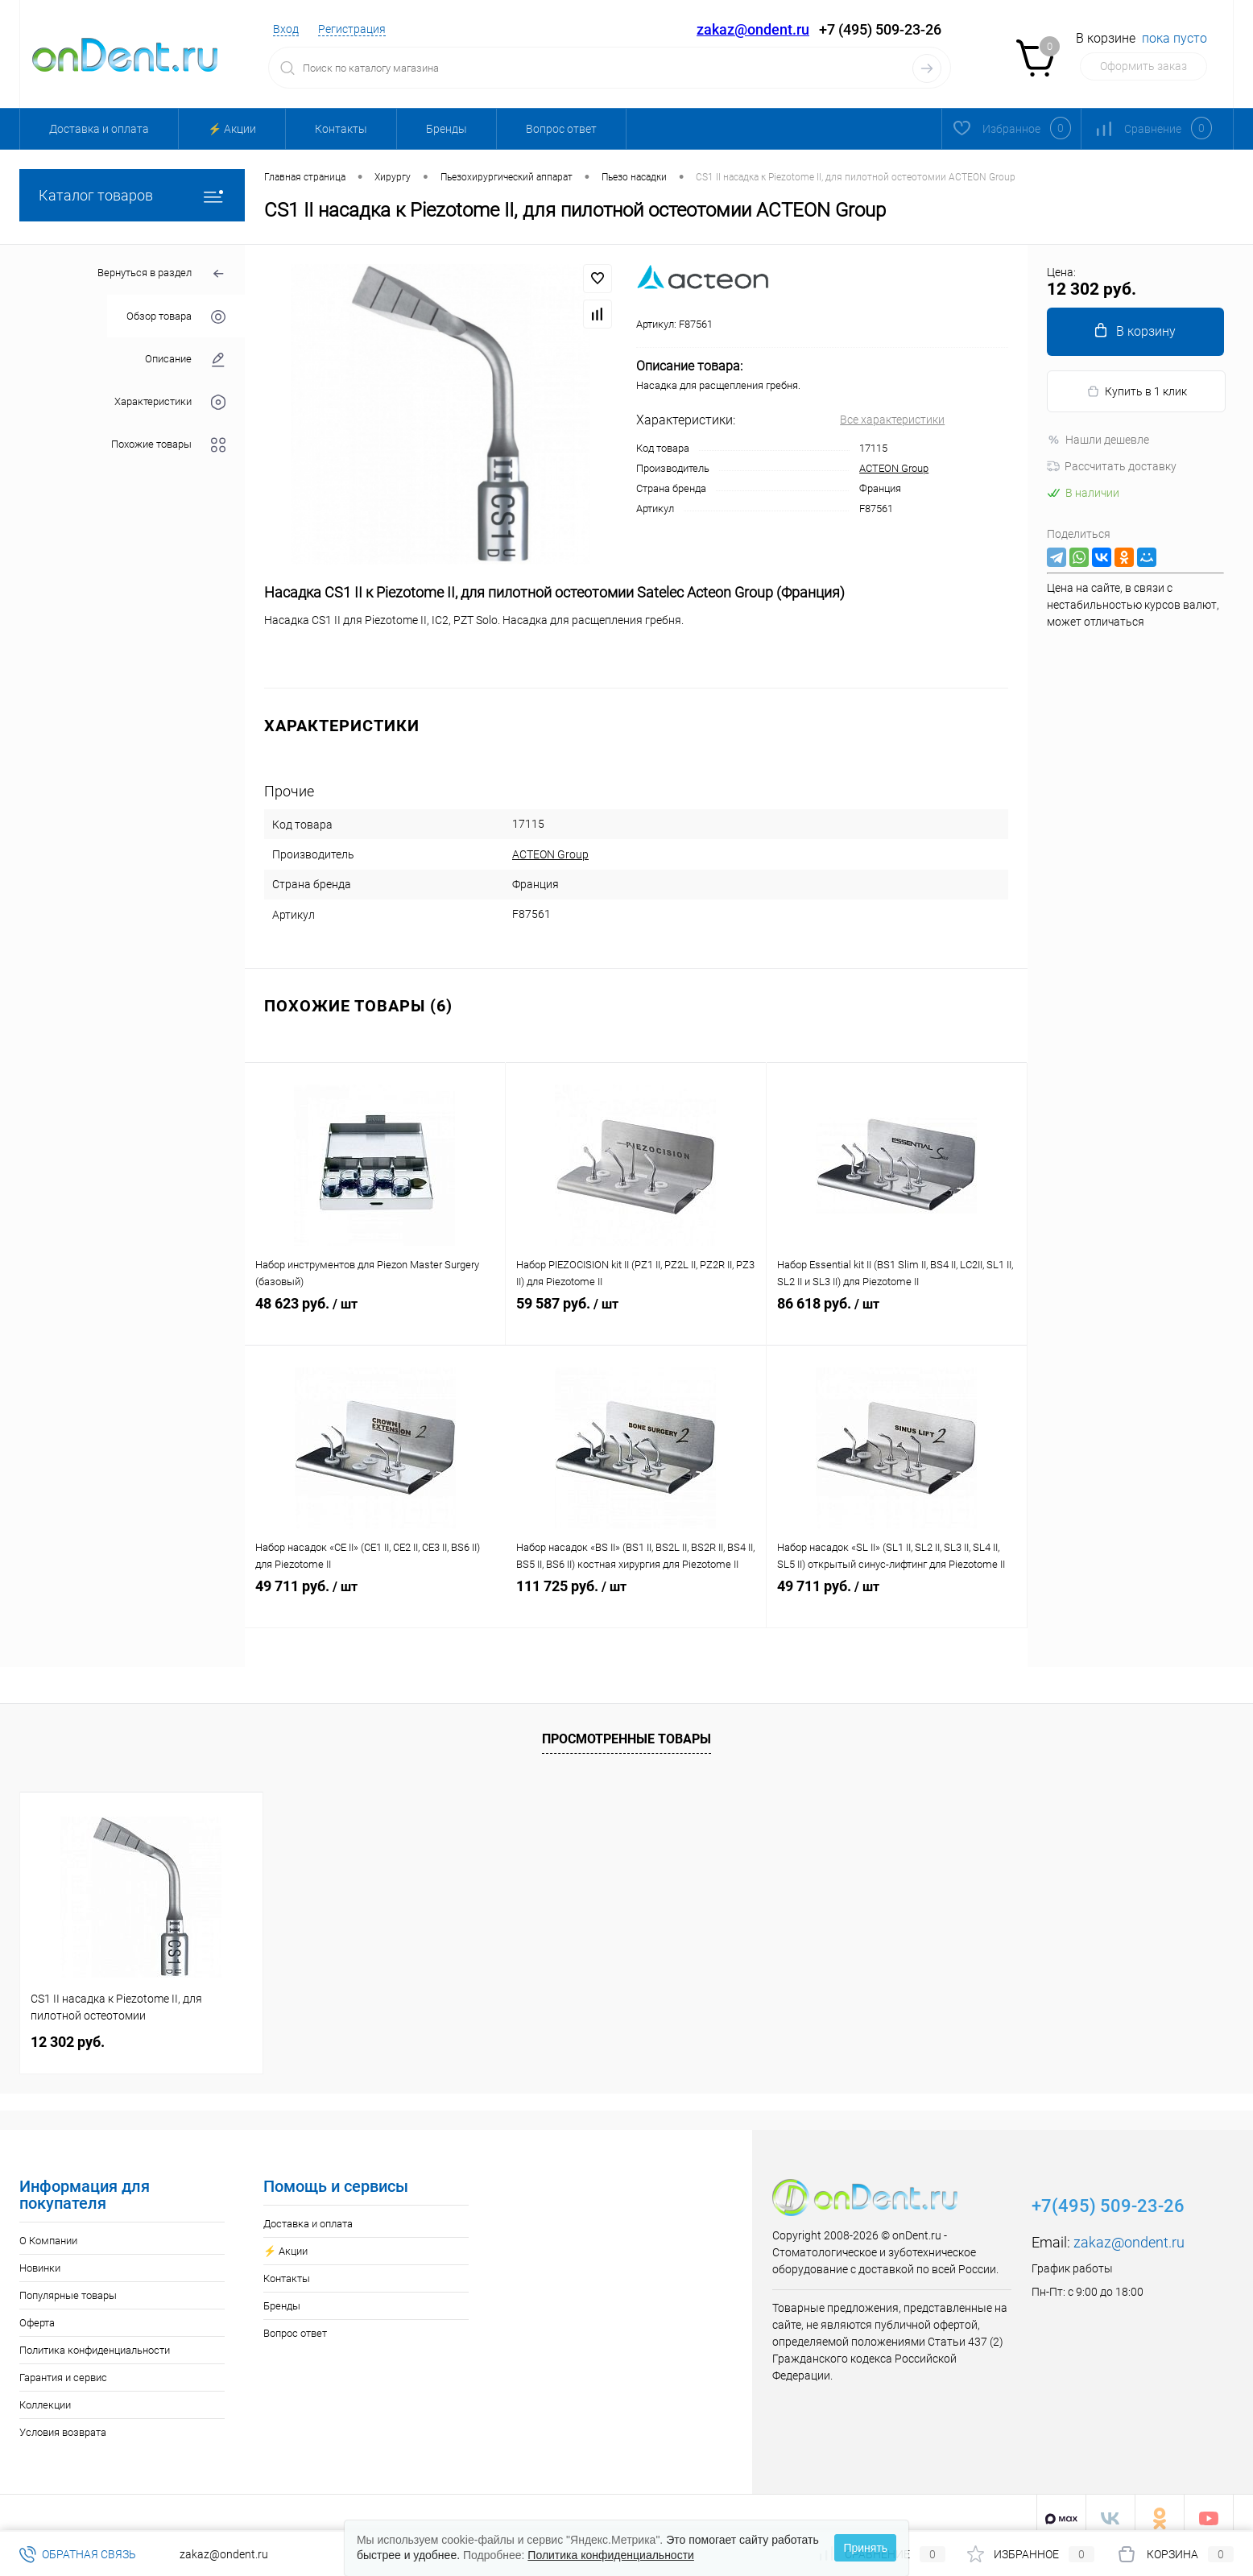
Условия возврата (62, 2421)
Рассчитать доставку (1111, 466)
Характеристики (169, 402)
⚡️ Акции (232, 128)
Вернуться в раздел (161, 274)
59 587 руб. (635, 1310)
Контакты (341, 128)
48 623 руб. (374, 1310)
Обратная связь (77, 2554)
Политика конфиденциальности (94, 2339)
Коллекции (45, 2394)
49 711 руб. (375, 1593)
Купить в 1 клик (1136, 392)
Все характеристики (892, 419)
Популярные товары (68, 2284)
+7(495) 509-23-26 (1108, 2195)
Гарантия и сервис (63, 2366)
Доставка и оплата (99, 128)
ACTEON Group (893, 468)
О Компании (48, 2229)
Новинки (39, 2257)
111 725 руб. (635, 1593)
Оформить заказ (1143, 66)
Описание (185, 359)
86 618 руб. (896, 1310)
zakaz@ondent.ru (753, 29)
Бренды (446, 128)
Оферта (37, 2311)
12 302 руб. (68, 2030)
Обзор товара (175, 317)
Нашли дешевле (1098, 439)
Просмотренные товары (626, 1727)
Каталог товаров (132, 195)
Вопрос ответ (561, 128)
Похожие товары (168, 445)
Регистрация (352, 29)
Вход (286, 29)
